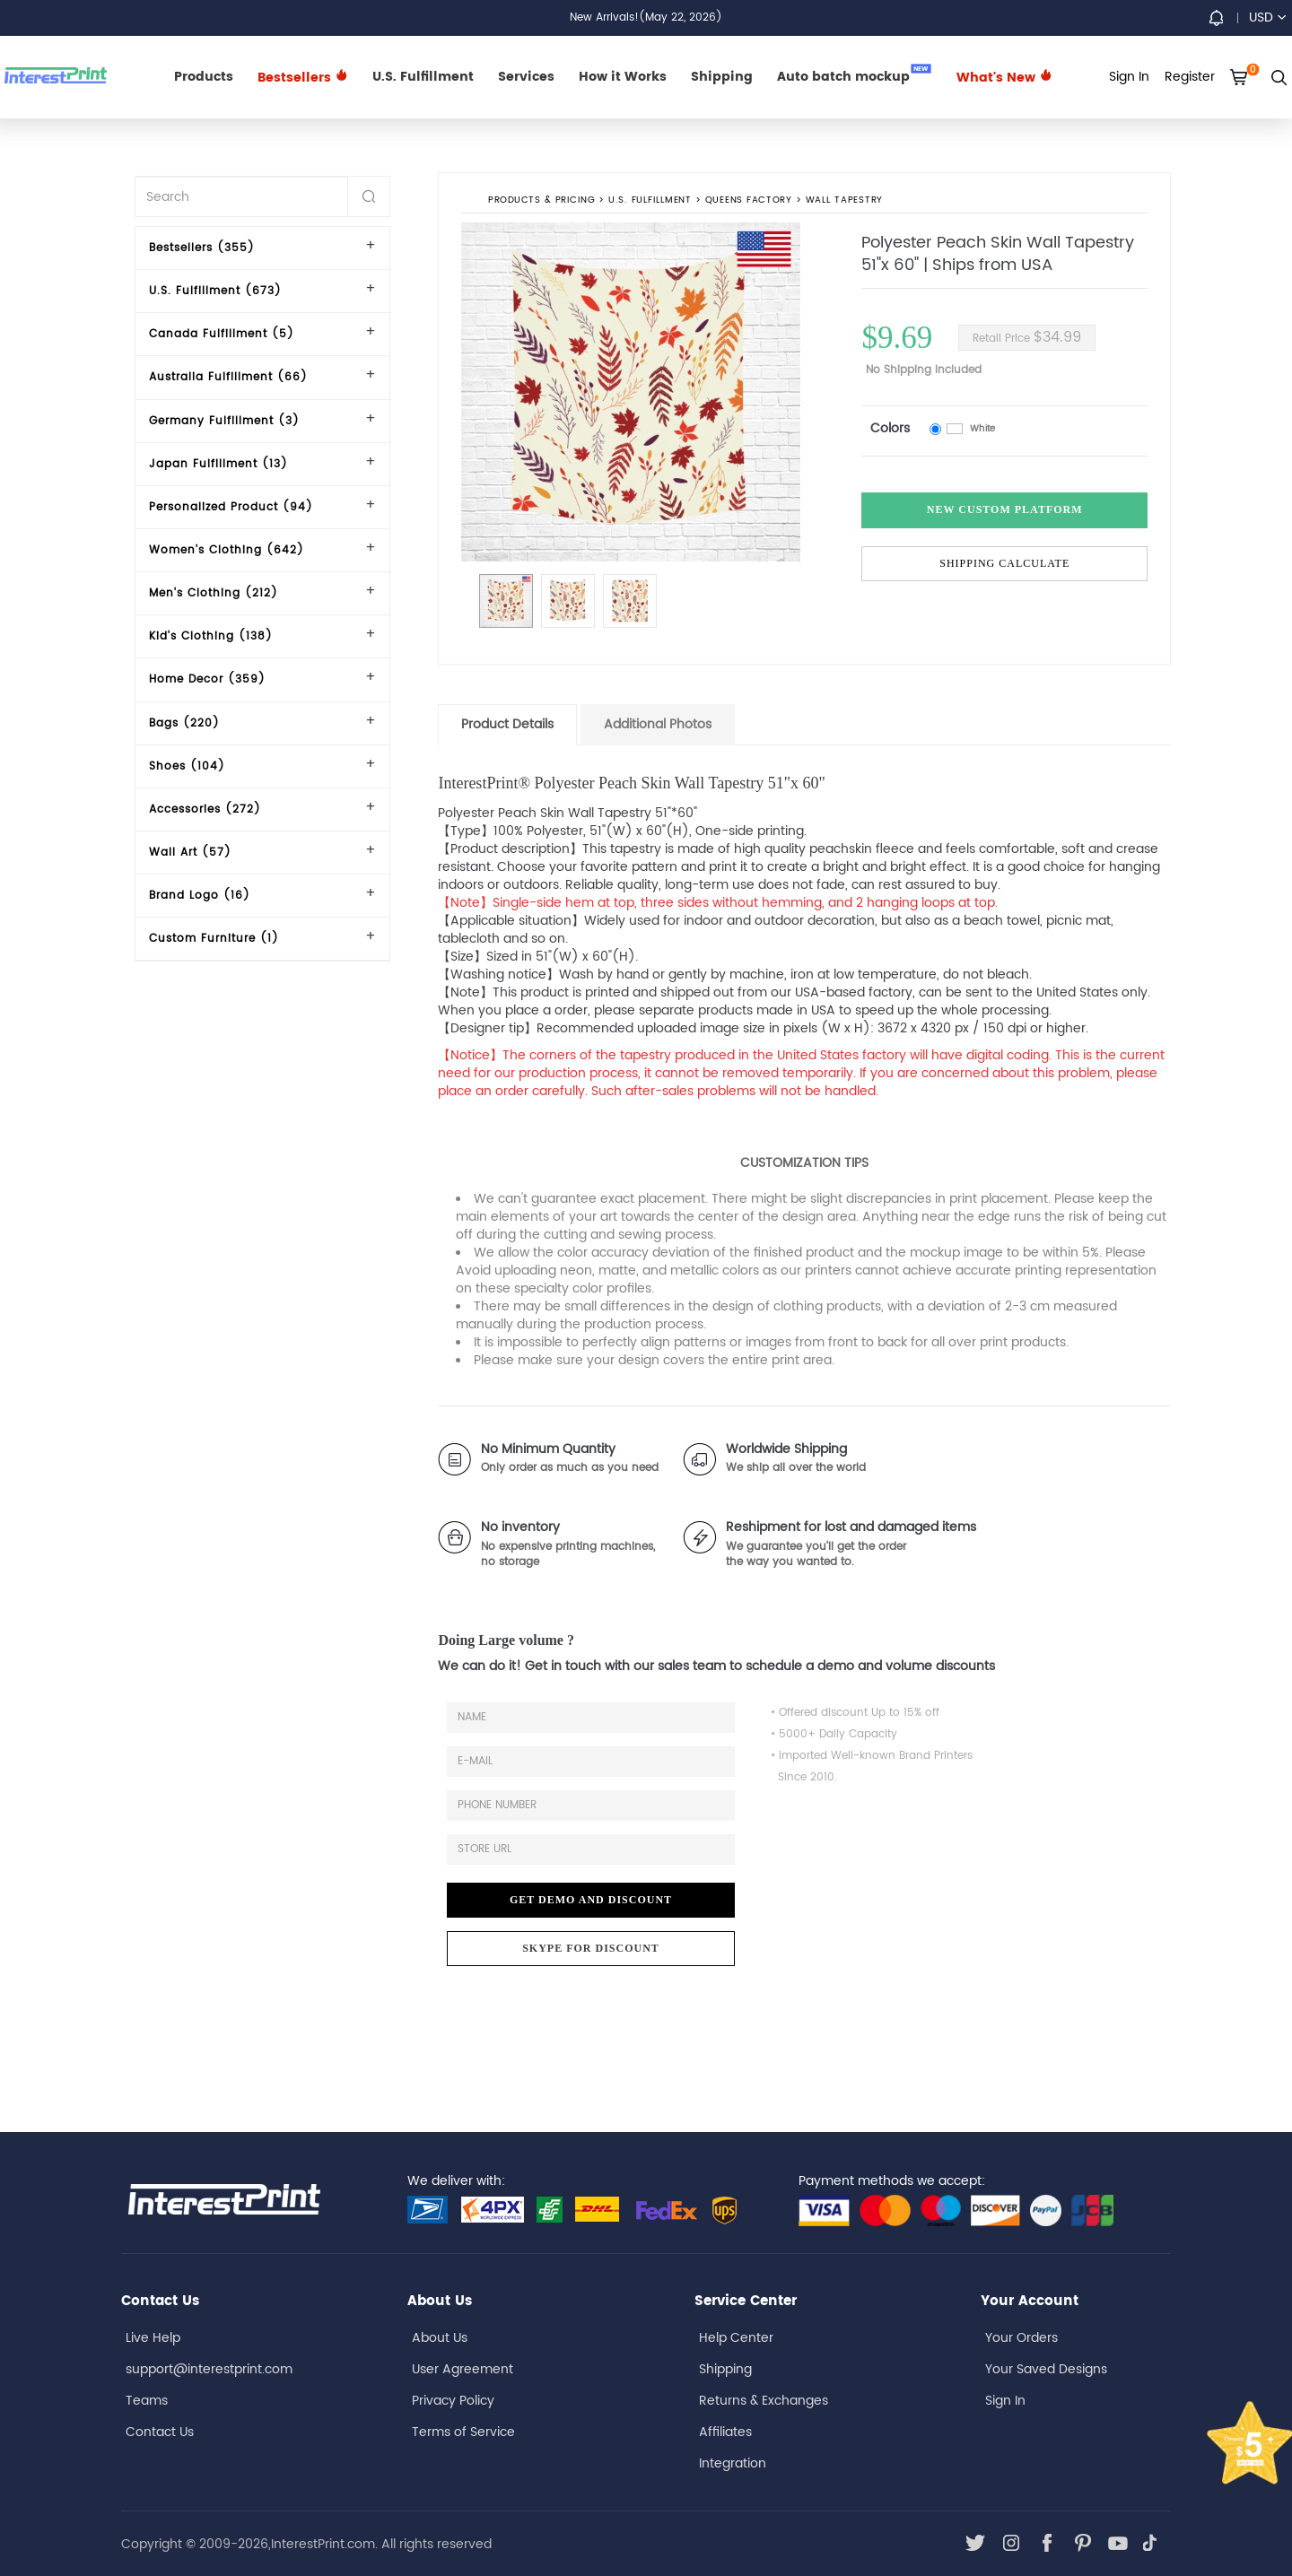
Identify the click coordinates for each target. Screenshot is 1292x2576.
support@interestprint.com (209, 2369)
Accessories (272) (205, 809)
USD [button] (1267, 17)
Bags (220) (184, 723)
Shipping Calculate (1004, 563)
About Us (439, 2338)
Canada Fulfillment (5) (221, 334)
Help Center (736, 2338)
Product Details (507, 724)
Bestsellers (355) (202, 248)
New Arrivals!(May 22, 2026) (646, 17)
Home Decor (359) (207, 679)
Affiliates (725, 2432)
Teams (147, 2400)
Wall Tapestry (845, 201)
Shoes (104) (187, 766)
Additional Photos (657, 724)
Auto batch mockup (854, 75)
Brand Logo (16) (199, 895)
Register (1190, 76)
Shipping (722, 76)
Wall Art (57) (190, 852)
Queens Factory (748, 201)
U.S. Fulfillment (423, 76)
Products (203, 76)
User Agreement (462, 2369)
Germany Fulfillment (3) (224, 421)
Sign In (1005, 2400)
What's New (1004, 77)
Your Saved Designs (1046, 2369)
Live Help (153, 2338)
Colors (890, 428)
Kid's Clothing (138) (211, 636)
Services (526, 76)
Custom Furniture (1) (214, 938)
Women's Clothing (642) (226, 550)
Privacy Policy (453, 2400)
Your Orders (1021, 2338)
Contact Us (160, 2432)
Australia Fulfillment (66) (228, 377)
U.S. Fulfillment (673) (215, 291)
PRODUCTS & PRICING (541, 201)
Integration (732, 2463)
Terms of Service (463, 2432)
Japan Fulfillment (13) (218, 464)
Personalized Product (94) (231, 507)
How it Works (623, 76)
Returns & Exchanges (763, 2400)
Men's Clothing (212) (213, 593)
